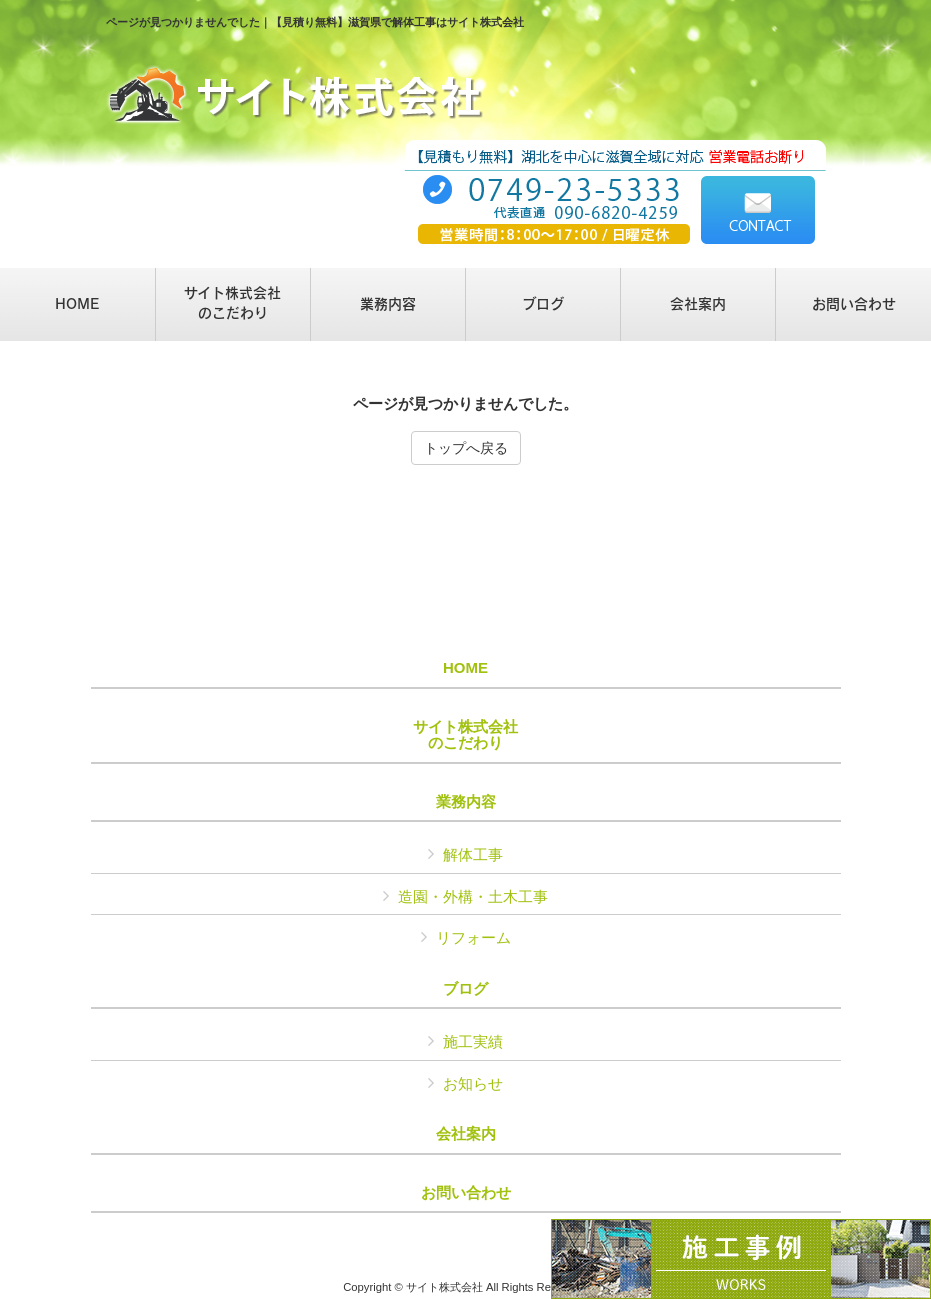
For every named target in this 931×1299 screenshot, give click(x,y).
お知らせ (473, 1083)
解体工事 (473, 854)
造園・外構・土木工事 (473, 896)
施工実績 (473, 1041)
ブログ (465, 989)
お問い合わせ (466, 1193)
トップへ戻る (466, 448)
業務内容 (466, 802)
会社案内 (466, 1134)
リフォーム (473, 937)
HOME (465, 668)
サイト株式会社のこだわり (465, 735)
